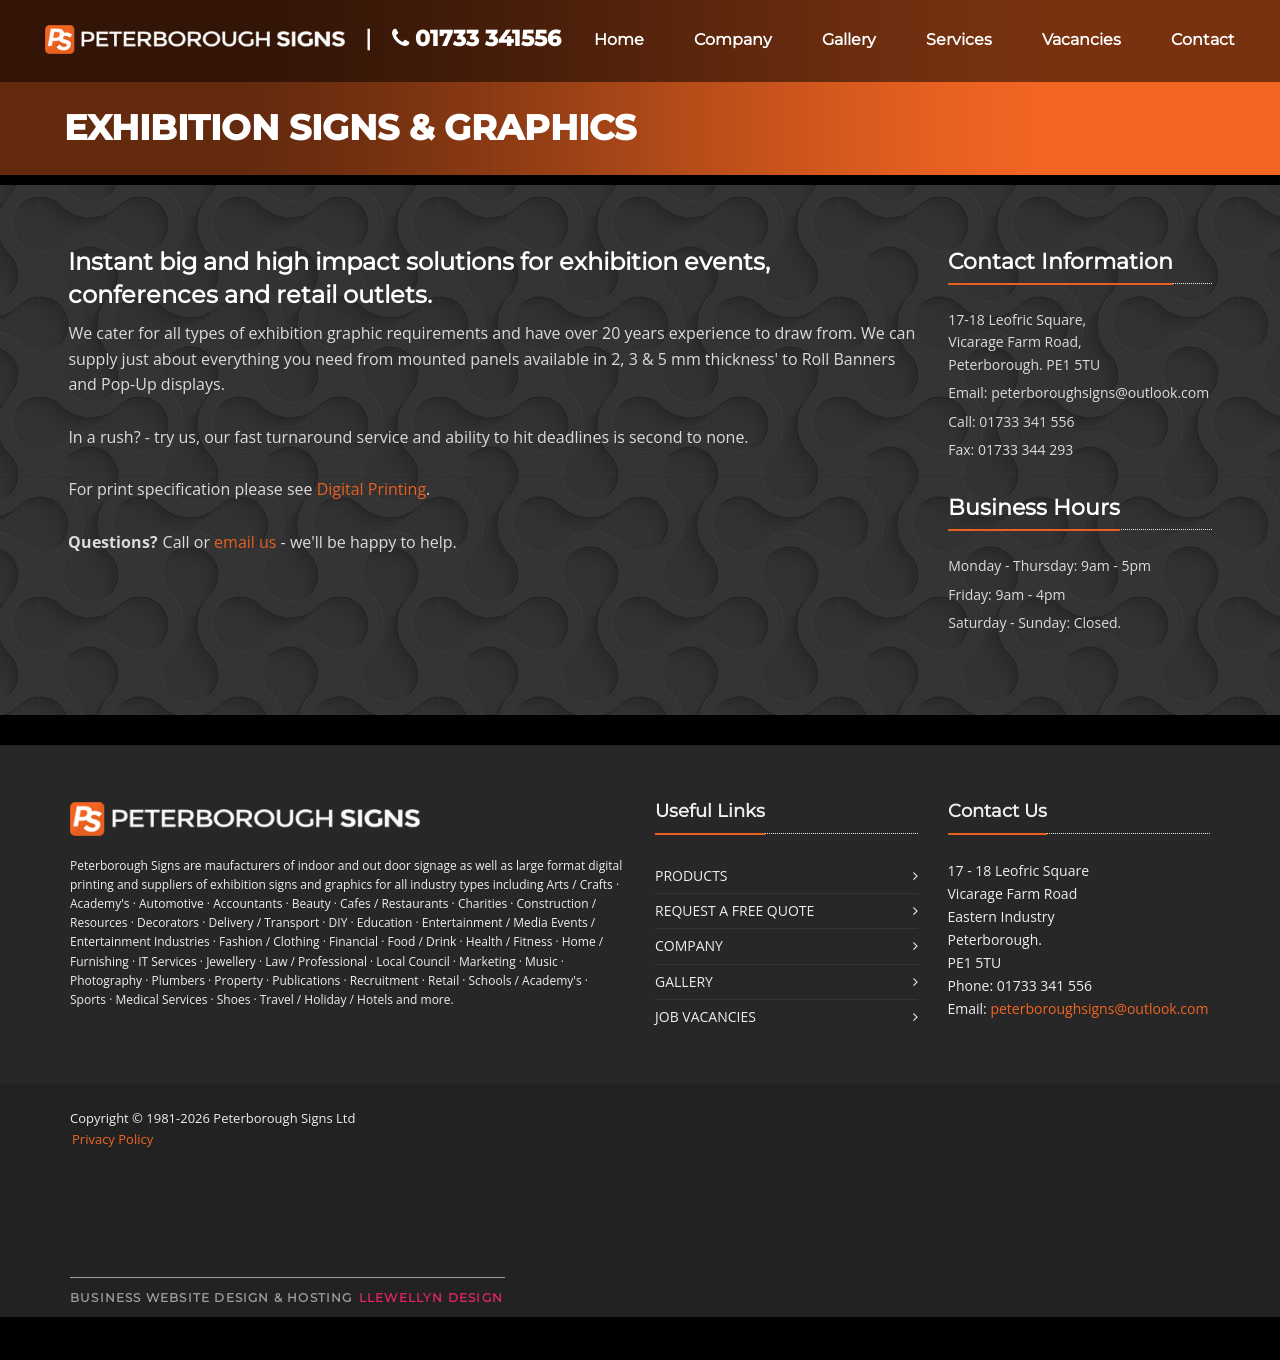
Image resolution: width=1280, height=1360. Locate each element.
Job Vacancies (705, 1016)
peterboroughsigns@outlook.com (1100, 392)
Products (691, 875)
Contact (1203, 39)
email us (245, 542)
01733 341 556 (1026, 421)
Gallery (849, 39)
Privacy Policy (112, 1139)
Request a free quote (734, 910)
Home (619, 39)
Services (959, 39)
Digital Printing (371, 489)
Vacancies (1081, 39)
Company (733, 39)
